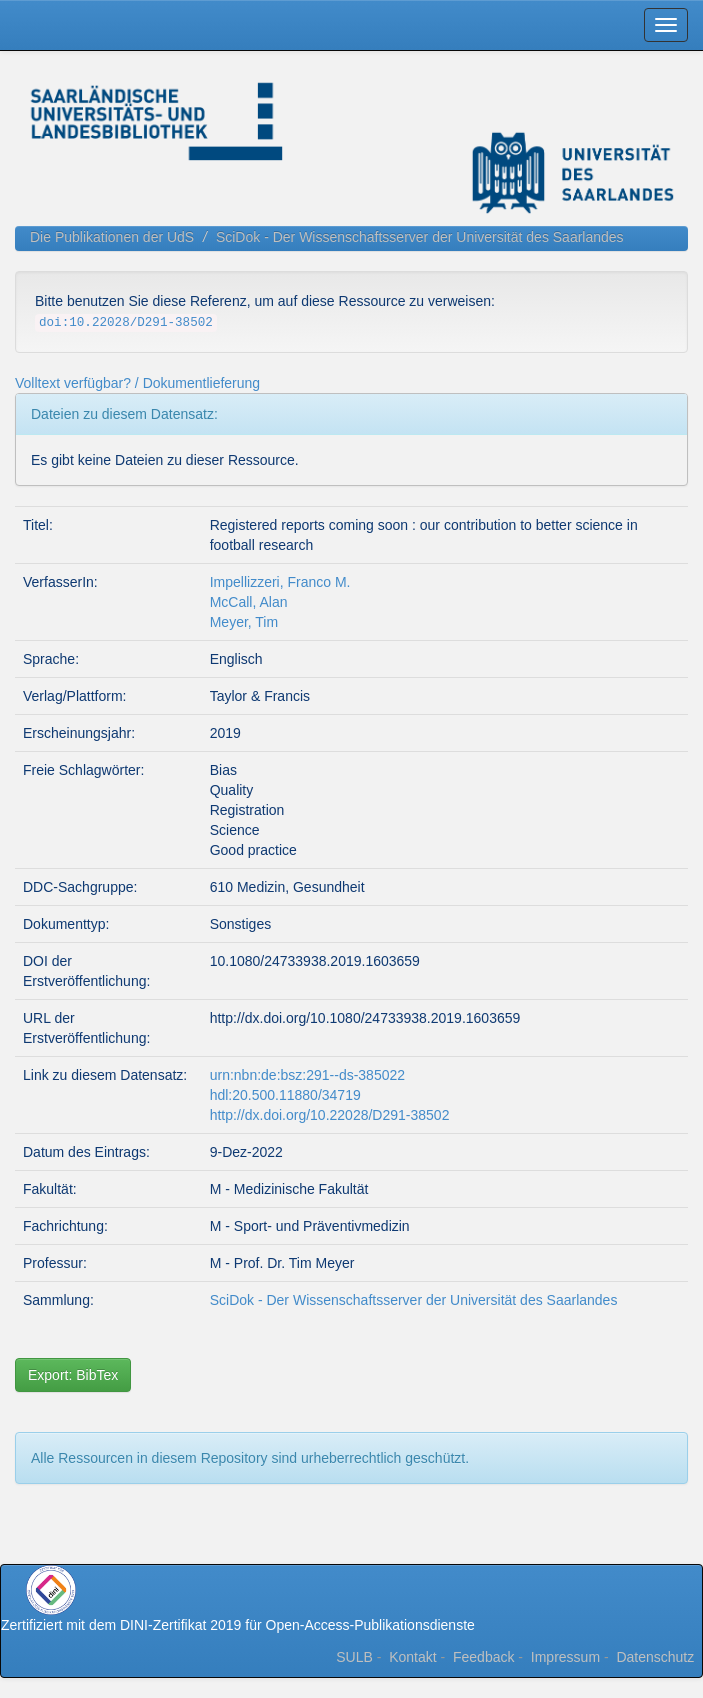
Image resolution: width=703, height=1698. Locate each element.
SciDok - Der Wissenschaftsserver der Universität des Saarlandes (420, 237)
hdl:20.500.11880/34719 (285, 1095)
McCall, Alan (249, 602)
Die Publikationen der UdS (112, 237)
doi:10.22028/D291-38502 (126, 323)
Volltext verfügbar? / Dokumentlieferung (137, 383)
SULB (354, 1657)
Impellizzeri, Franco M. (280, 582)
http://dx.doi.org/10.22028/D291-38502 (330, 1115)
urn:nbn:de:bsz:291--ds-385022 (307, 1075)
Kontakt (412, 1657)
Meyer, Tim (244, 622)
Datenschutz (655, 1657)
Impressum (565, 1657)
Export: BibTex (73, 1375)
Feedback (483, 1657)
